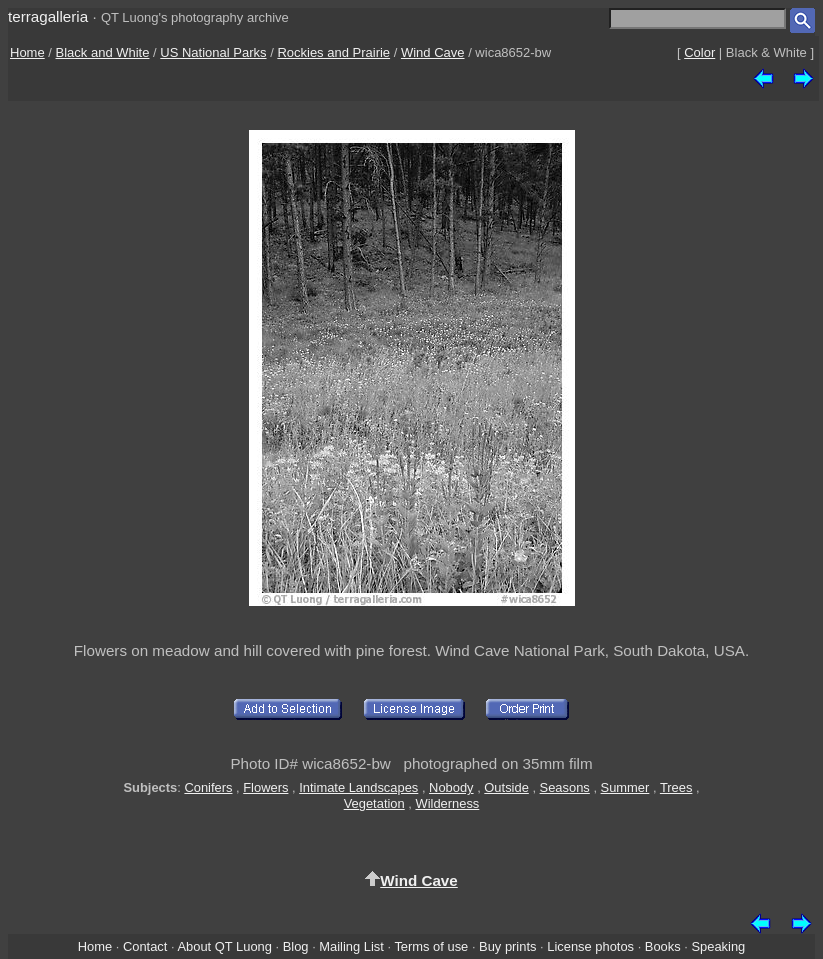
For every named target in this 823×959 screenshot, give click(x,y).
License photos (590, 946)
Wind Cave (433, 52)
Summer (625, 787)
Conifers (208, 787)
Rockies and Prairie (333, 52)
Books (663, 946)
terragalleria (48, 16)
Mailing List (351, 946)
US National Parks (213, 52)
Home (27, 52)
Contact (145, 946)
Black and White (103, 52)
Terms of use (431, 946)
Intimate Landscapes (358, 787)
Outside (506, 787)
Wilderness (447, 803)
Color (699, 52)
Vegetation (374, 803)
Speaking (718, 946)
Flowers (265, 787)
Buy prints (507, 946)
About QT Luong (224, 946)
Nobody (451, 787)
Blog (296, 946)
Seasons (565, 787)
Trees (676, 787)
